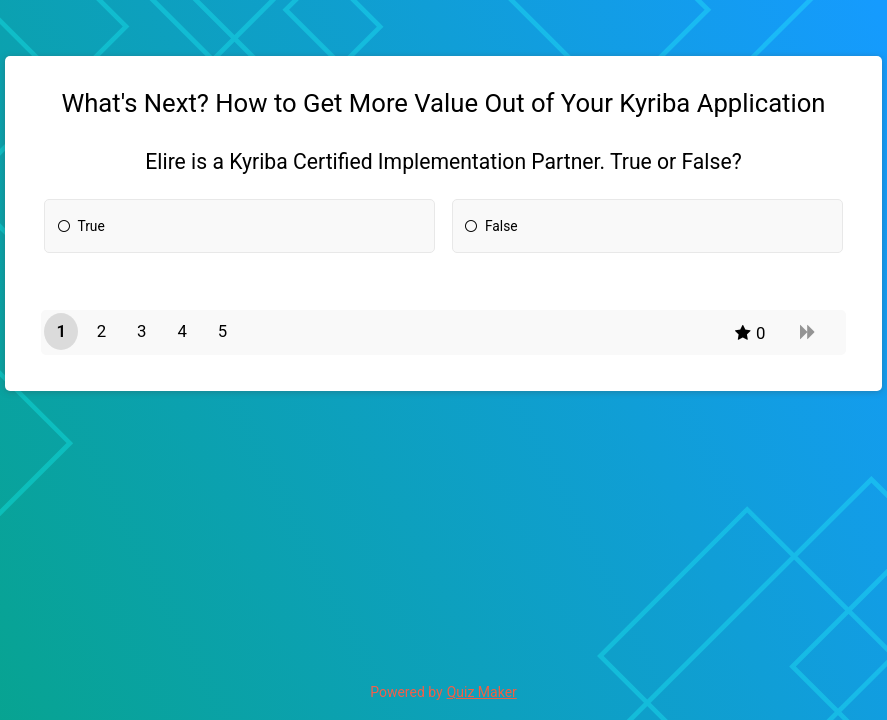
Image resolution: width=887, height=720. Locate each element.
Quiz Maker (482, 692)
